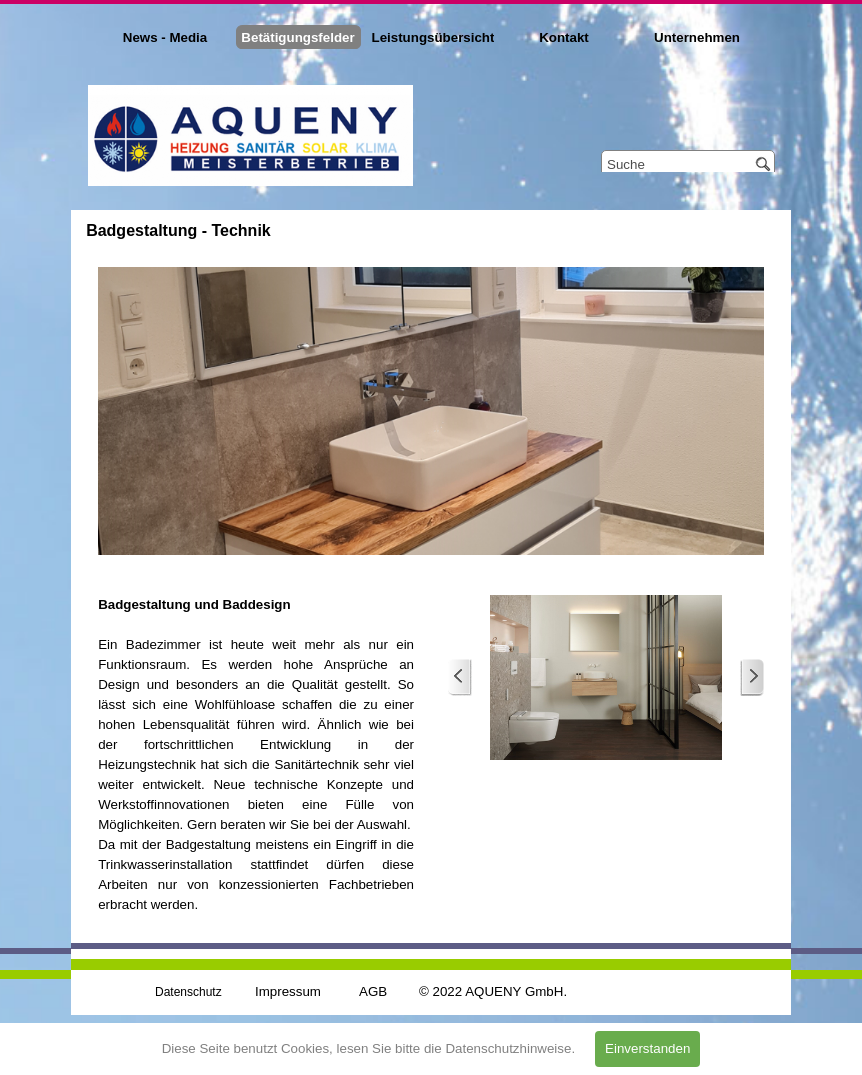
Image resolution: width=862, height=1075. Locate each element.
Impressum (288, 991)
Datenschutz (188, 992)
